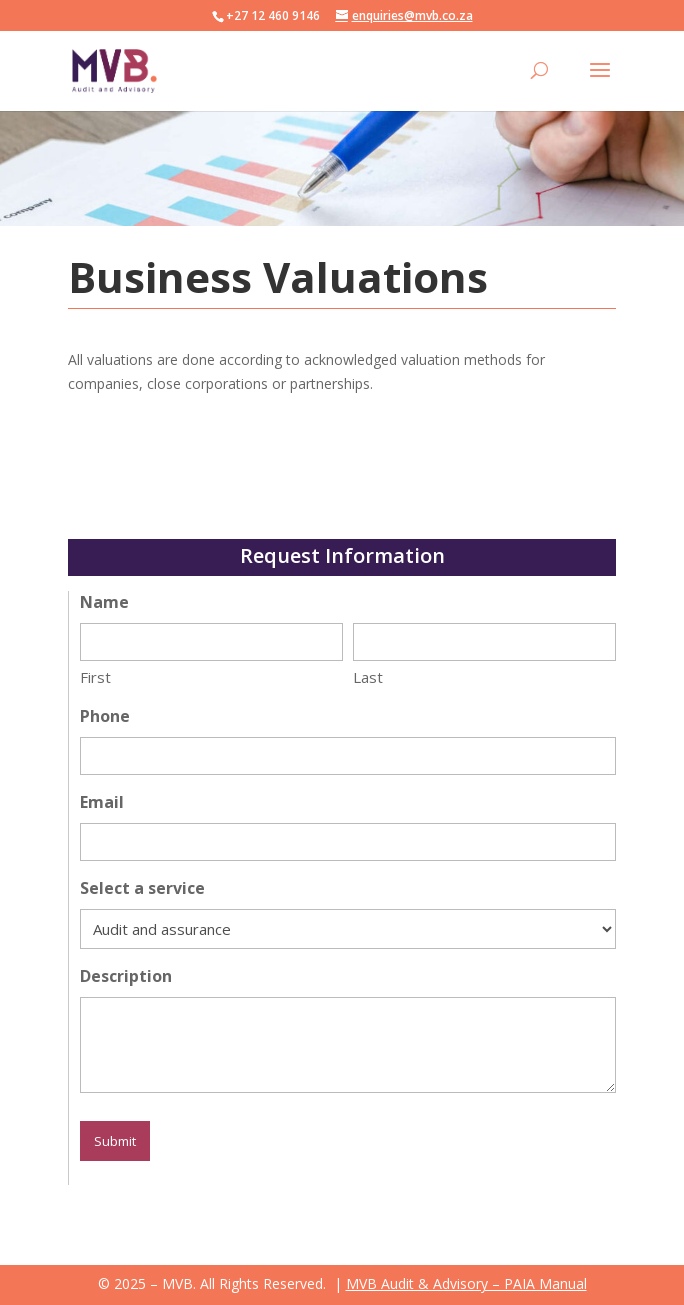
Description (126, 976)
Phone (105, 716)
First (95, 677)
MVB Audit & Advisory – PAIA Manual (466, 1283)
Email (102, 802)
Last (368, 677)
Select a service (142, 888)
